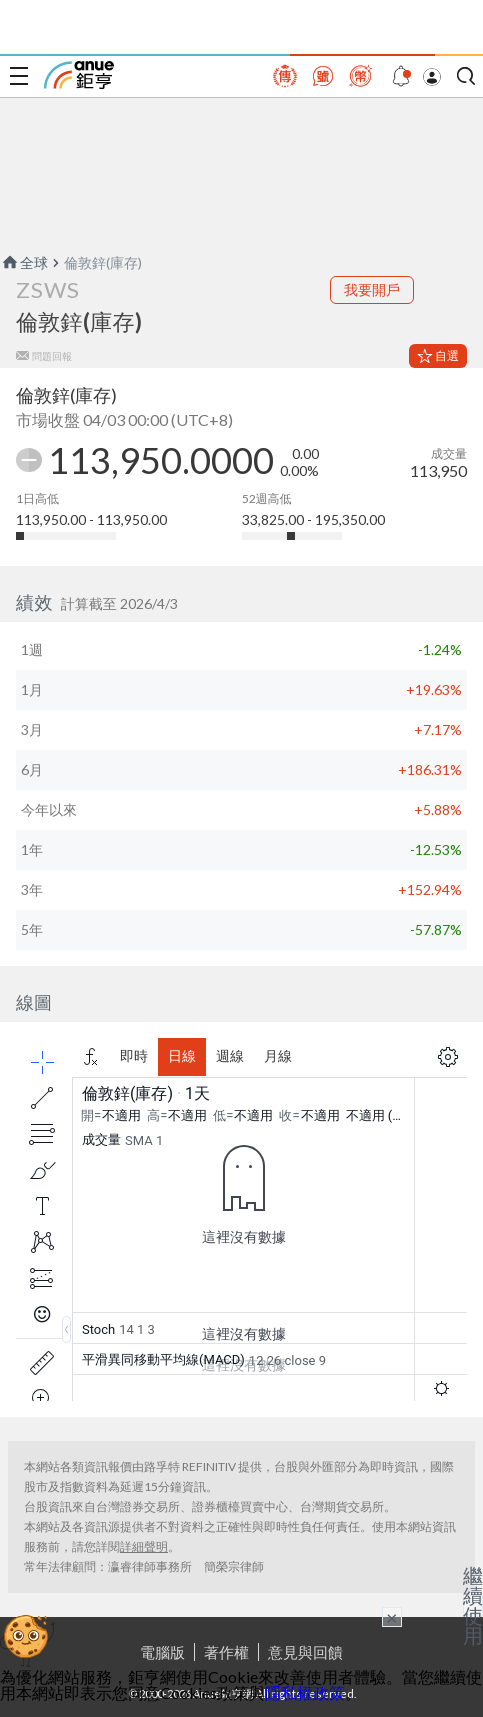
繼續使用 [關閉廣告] (473, 1605)
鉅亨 (79, 75)
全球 (24, 262)
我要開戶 (372, 289)
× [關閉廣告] (392, 1617)
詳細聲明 (144, 1546)
